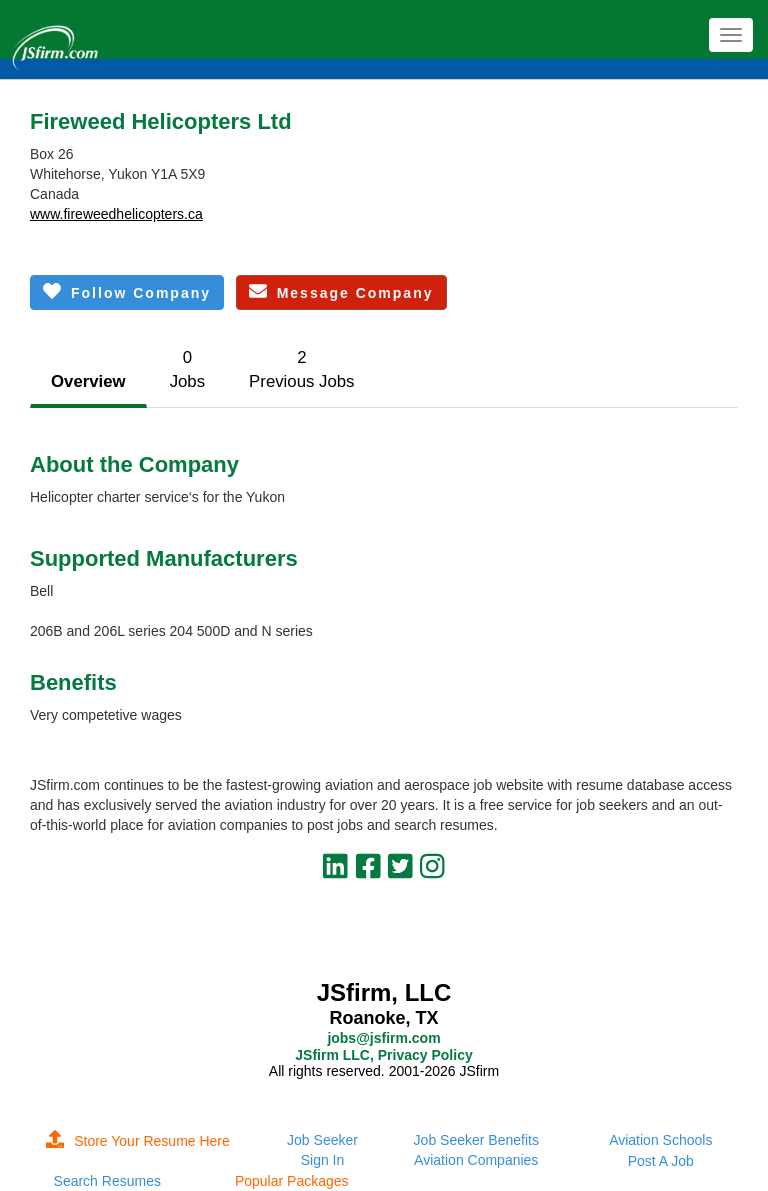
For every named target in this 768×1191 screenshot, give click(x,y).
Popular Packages (292, 1181)
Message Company (341, 291)
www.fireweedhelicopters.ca (116, 214)
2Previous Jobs (301, 369)
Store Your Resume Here (138, 1141)
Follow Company (127, 291)
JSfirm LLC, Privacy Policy (383, 1055)
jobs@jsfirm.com (383, 1038)
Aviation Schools (660, 1140)
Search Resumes (107, 1181)
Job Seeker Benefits (476, 1140)
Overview (88, 381)
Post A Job (661, 1161)
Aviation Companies (476, 1160)
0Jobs (187, 369)
